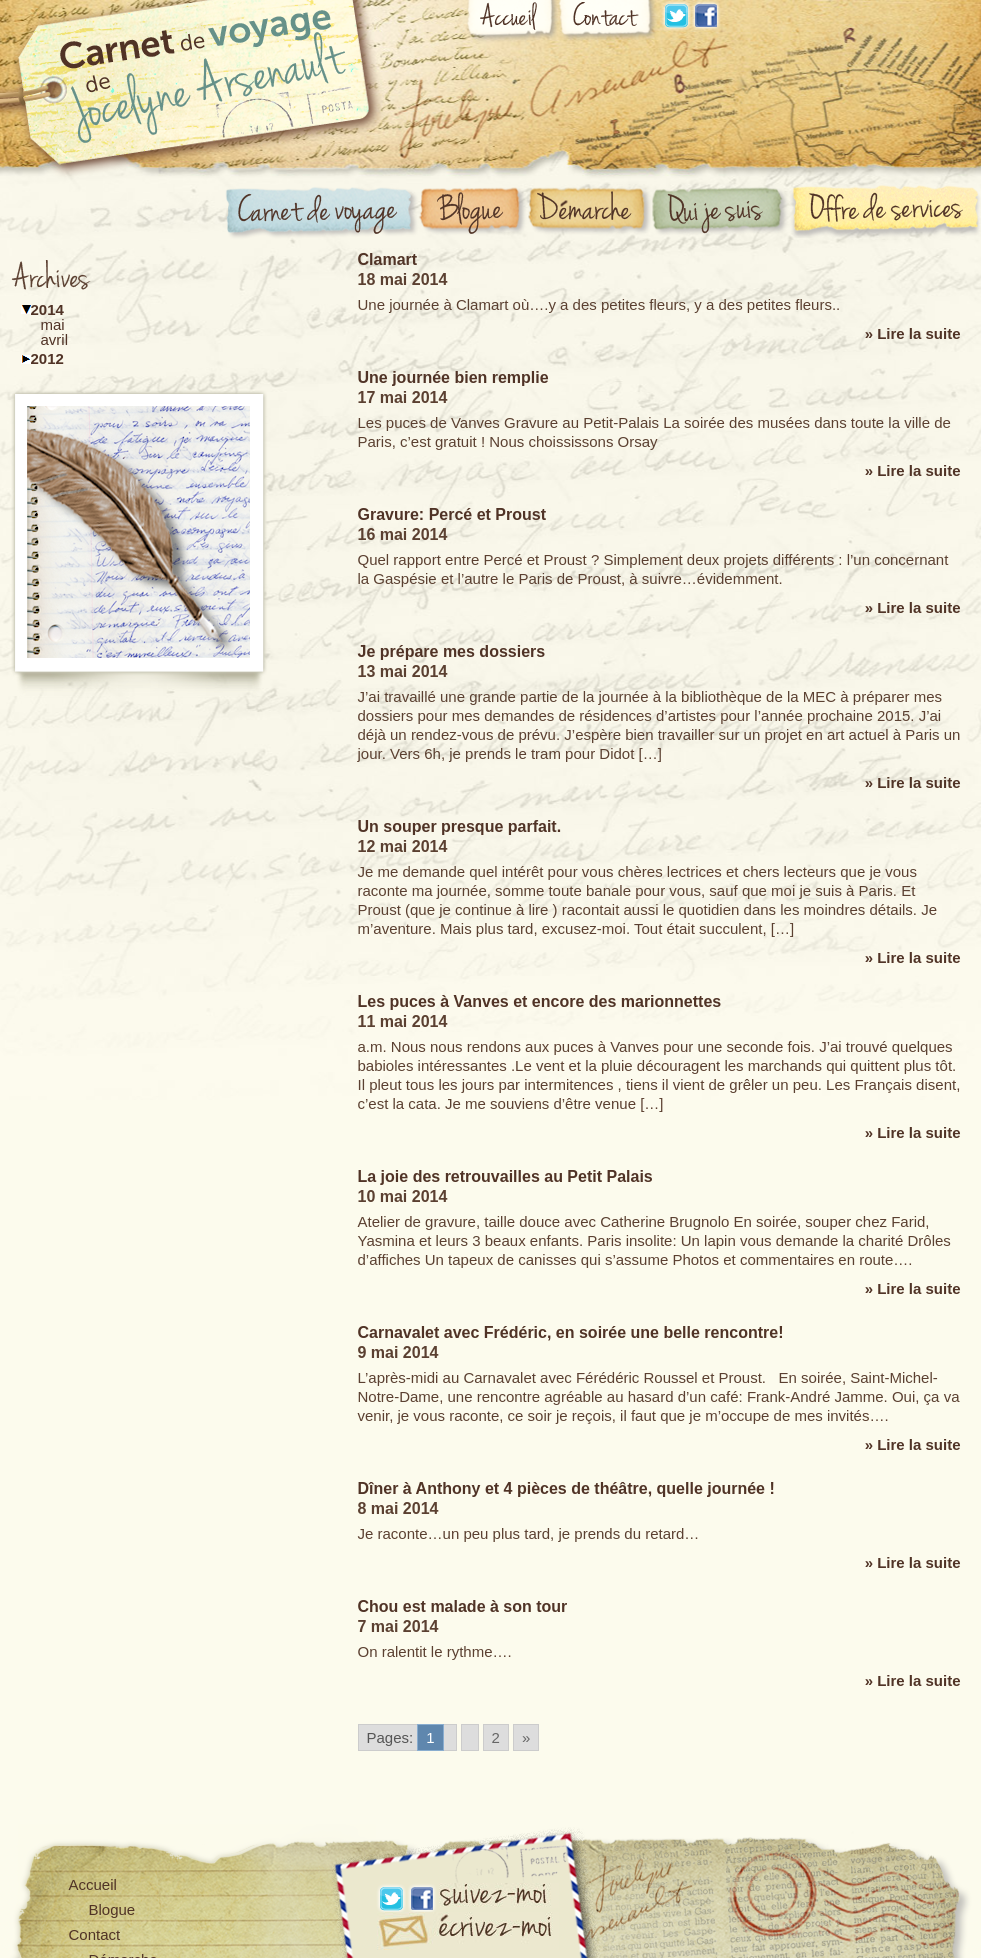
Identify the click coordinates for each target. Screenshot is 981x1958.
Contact (608, 21)
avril (55, 339)
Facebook (706, 15)
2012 (47, 358)
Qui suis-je (721, 212)
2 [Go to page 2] (496, 1737)
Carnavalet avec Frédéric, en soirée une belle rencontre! (571, 1332)
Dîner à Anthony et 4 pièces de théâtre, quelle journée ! (566, 1488)
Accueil (512, 22)
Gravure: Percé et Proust (452, 514)
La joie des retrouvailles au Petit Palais (505, 1176)
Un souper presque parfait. (460, 826)
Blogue (473, 212)
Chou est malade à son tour (463, 1606)
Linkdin (676, 15)
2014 (47, 309)
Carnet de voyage (322, 213)
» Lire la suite (913, 333)
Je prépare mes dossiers (452, 651)
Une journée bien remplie (453, 377)
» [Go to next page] (526, 1737)
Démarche (590, 211)
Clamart (388, 259)
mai (53, 324)
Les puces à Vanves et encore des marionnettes (540, 1001)
